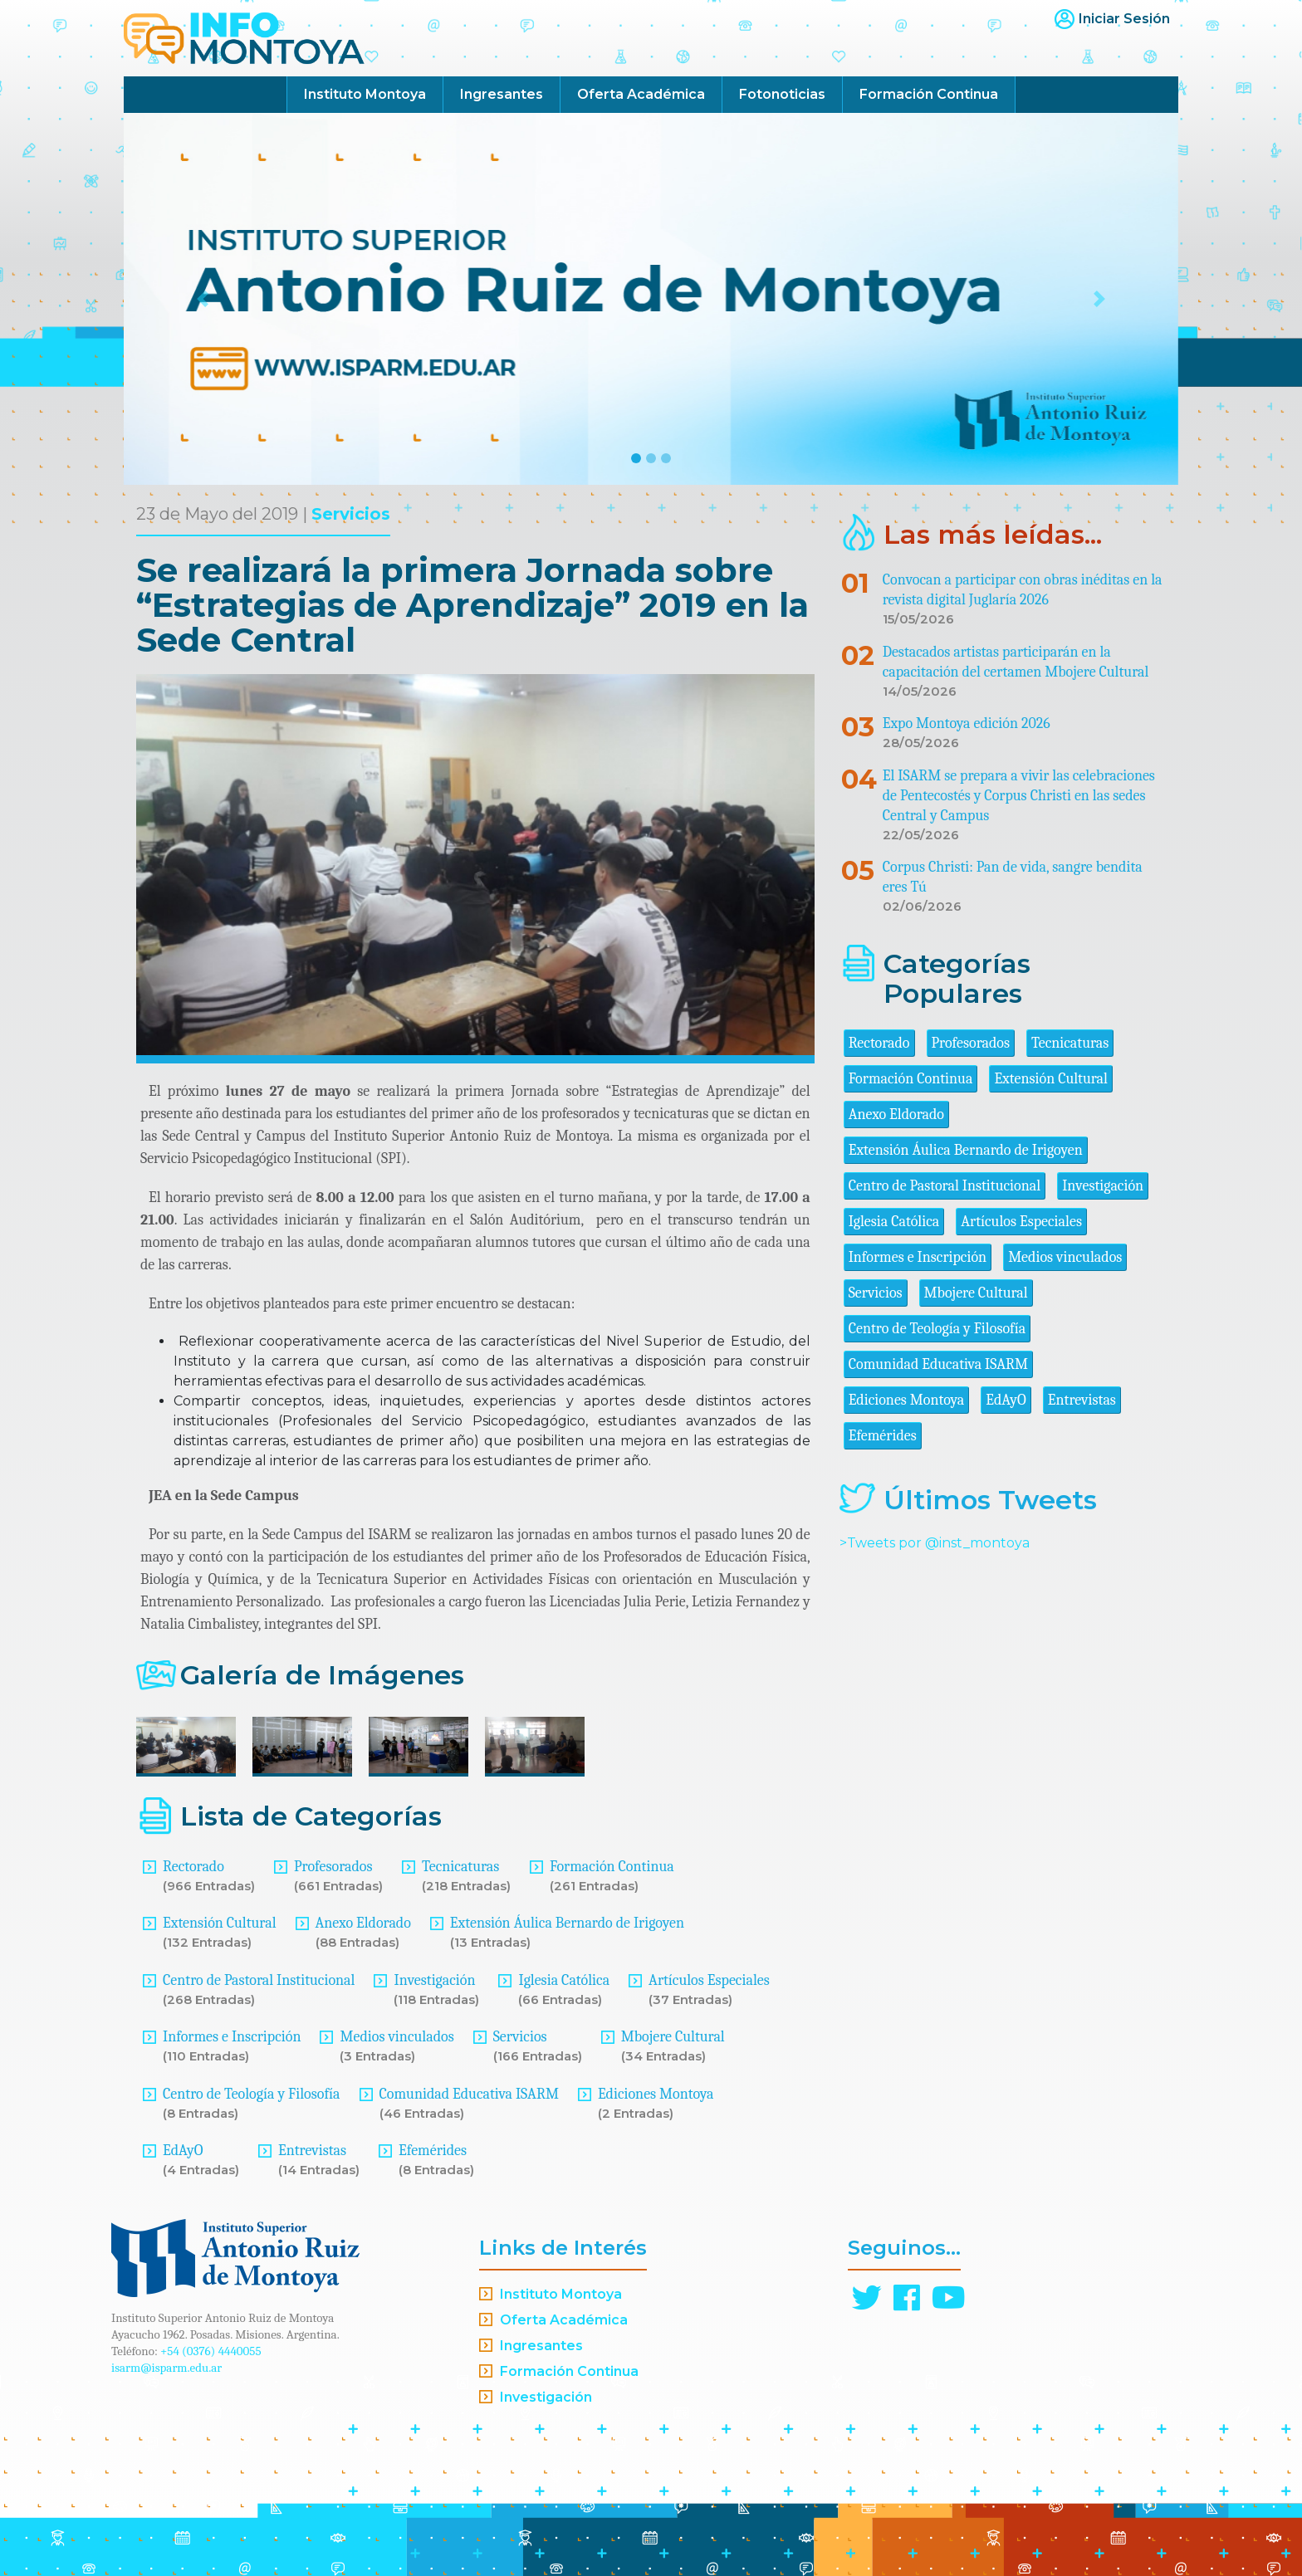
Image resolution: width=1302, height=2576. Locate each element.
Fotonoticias (782, 94)
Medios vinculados (396, 2037)
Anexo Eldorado (363, 1923)
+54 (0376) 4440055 (211, 2351)
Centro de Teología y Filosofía (251, 2094)
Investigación (434, 1980)
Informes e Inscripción (232, 2037)
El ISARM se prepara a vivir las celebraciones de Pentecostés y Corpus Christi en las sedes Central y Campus (1019, 795)
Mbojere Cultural (673, 2037)
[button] (203, 299)
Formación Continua (928, 94)
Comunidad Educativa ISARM (469, 2094)
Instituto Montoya (365, 94)
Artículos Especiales (709, 1980)
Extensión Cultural (220, 1923)
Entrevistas (312, 2150)
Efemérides (433, 2150)
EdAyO (183, 2150)
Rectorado (193, 1866)
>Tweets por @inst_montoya (934, 1543)
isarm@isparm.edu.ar (166, 2367)
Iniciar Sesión (1124, 19)
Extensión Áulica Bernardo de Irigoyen (567, 1923)
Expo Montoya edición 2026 (966, 723)
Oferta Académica (641, 94)
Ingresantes (501, 94)
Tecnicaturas (460, 1866)
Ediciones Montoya (656, 2094)
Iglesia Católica (563, 1980)
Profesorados (333, 1866)
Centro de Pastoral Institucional (259, 1980)
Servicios (350, 514)
